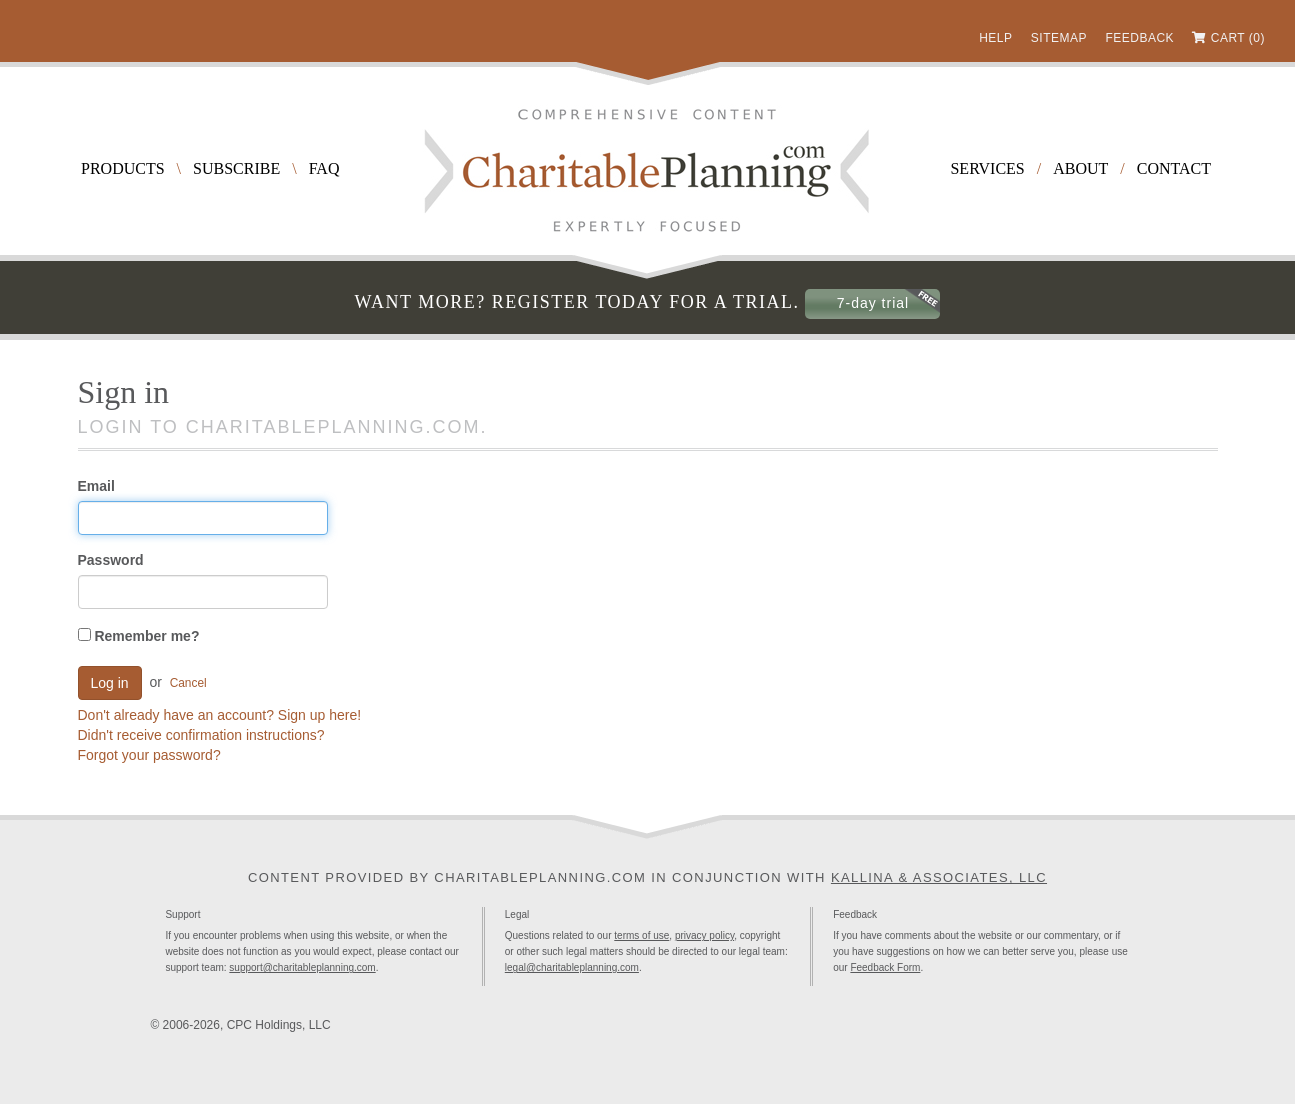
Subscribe (236, 168)
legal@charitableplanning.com (572, 967)
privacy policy (704, 935)
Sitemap (1059, 38)
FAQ (324, 168)
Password (111, 560)
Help (995, 38)
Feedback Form (885, 967)
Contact (1174, 168)
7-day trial (873, 303)
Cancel (188, 683)
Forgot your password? (149, 755)
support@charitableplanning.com (302, 967)
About (1080, 168)
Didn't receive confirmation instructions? (201, 735)
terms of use (641, 935)
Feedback (1139, 38)
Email (96, 486)
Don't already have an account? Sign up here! (220, 715)
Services (987, 168)
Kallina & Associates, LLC (939, 877)
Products (123, 168)
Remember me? (139, 636)
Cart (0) (1238, 38)
